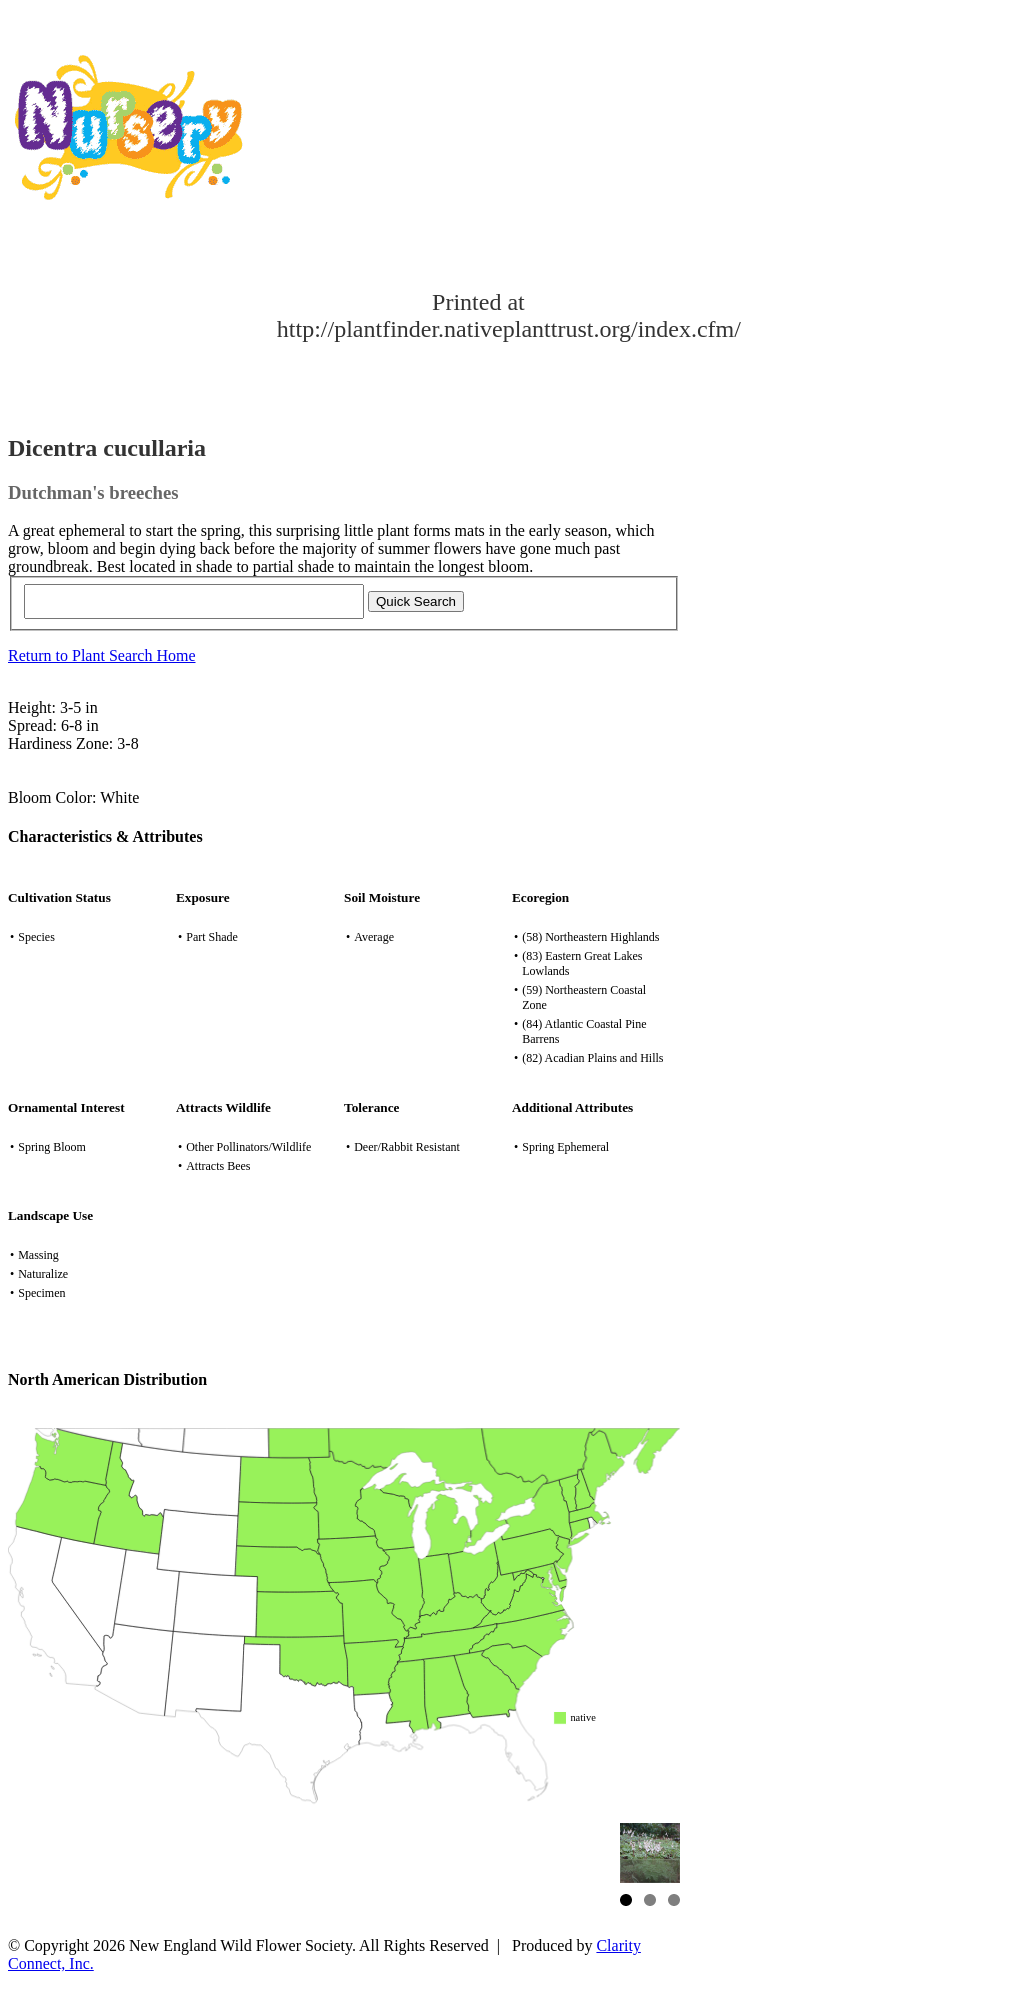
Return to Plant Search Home (102, 655)
